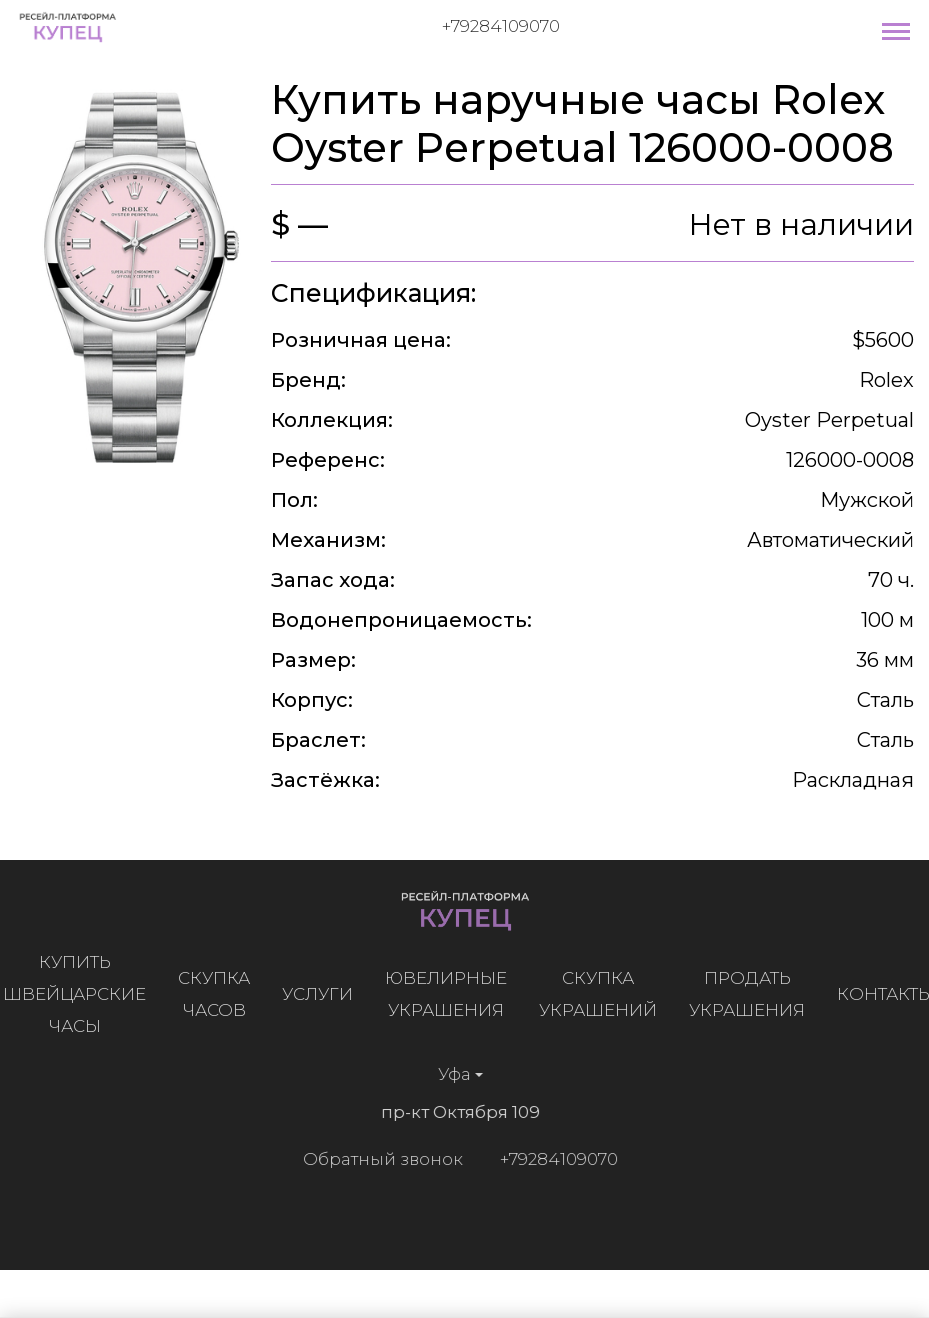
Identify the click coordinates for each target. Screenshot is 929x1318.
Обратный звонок (378, 1159)
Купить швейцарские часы (79, 994)
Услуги (322, 994)
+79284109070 (501, 26)
